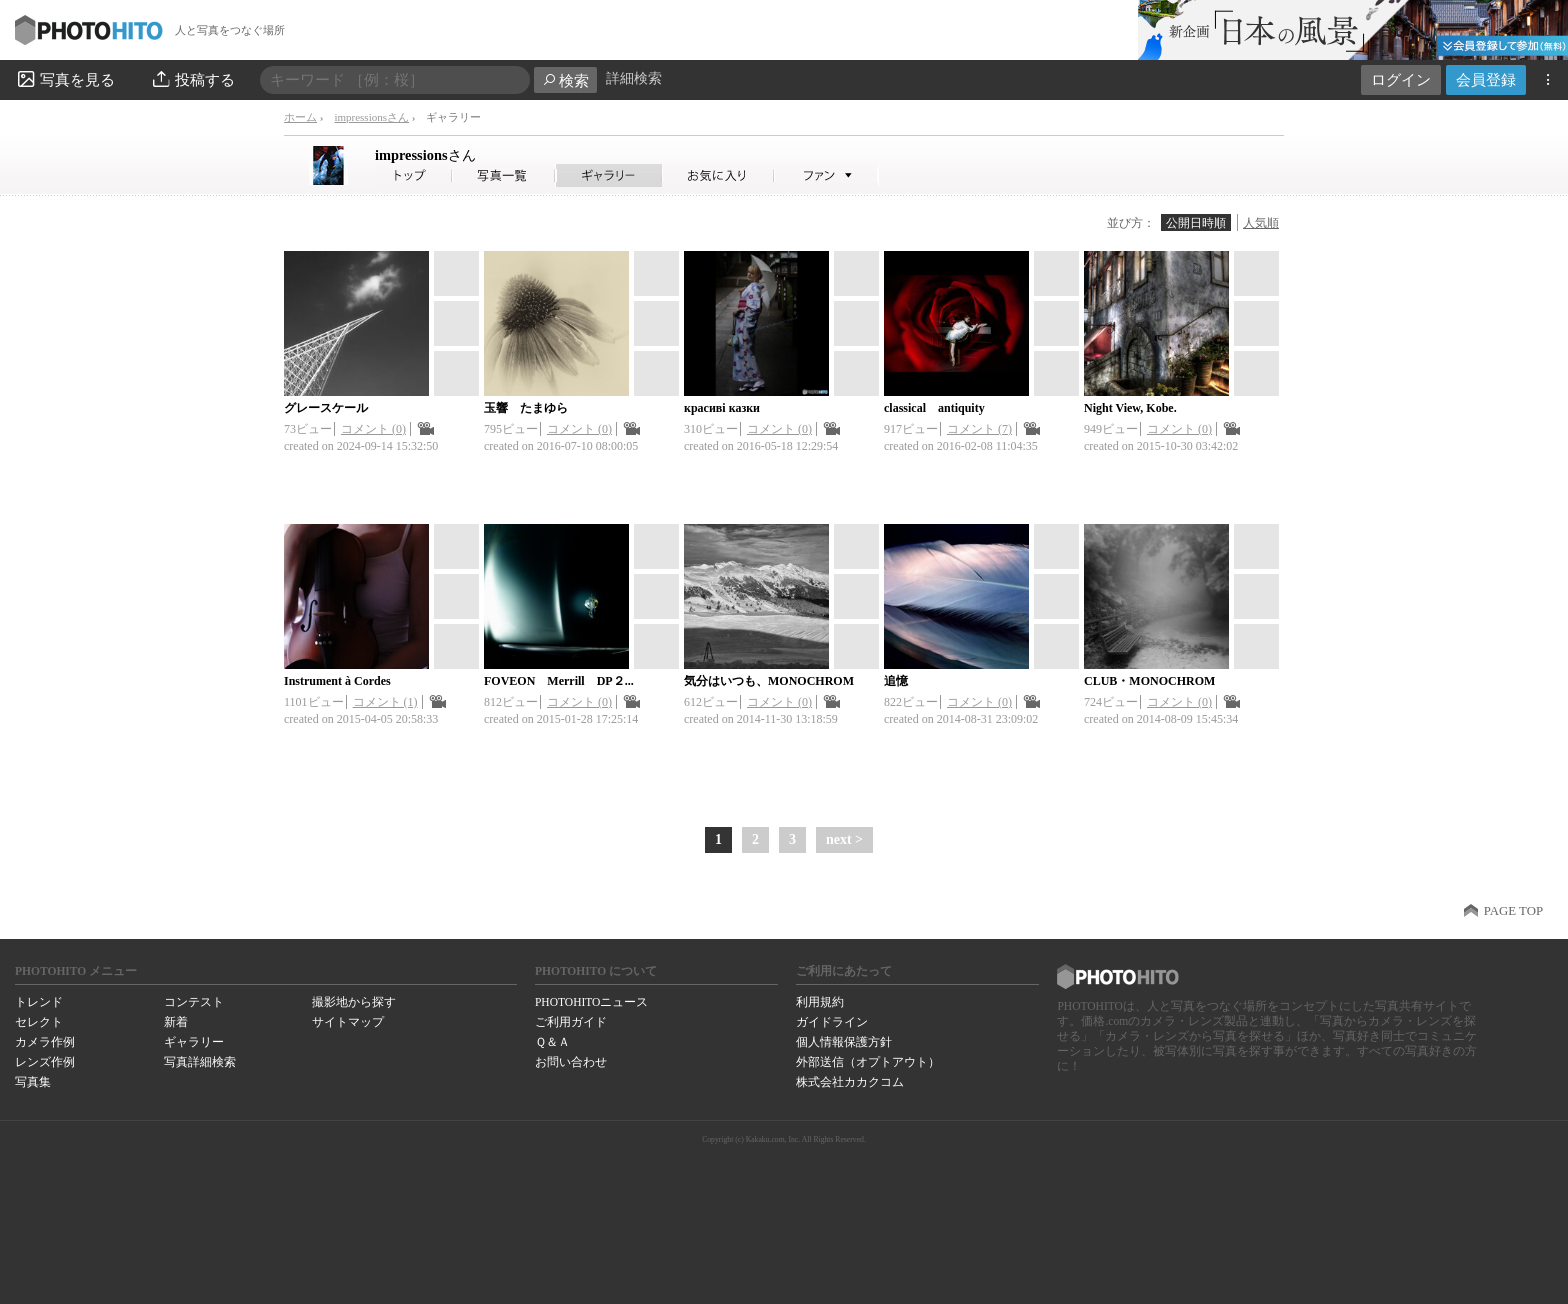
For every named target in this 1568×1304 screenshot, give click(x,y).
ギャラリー (194, 1042)
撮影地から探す (354, 1002)
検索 (565, 80)
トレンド (39, 1002)
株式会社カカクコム (850, 1082)
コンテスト (194, 1002)
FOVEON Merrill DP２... (559, 681)
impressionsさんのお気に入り (718, 175)
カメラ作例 (45, 1042)
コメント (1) (385, 702)
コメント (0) (373, 429)
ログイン (1401, 79)
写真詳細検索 (200, 1062)
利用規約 (820, 1002)
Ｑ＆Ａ (552, 1042)
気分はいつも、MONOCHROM (769, 681)
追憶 (896, 681)
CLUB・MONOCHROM (1149, 681)
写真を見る (65, 79)
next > (844, 839)
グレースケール (326, 408)
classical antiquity (934, 408)
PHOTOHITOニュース (591, 1002)
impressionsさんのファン (826, 175)
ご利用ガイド (571, 1022)
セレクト (39, 1022)
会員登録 (1486, 79)
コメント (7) (979, 429)
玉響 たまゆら (526, 408)
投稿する (192, 79)
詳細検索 (634, 78)
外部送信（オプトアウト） (868, 1062)
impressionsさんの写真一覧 (504, 175)
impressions (425, 155)
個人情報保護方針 (844, 1042)
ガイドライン (832, 1022)
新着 (176, 1022)
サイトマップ (348, 1022)
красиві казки (722, 408)
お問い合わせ (571, 1062)
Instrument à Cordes (337, 681)
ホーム (300, 117)
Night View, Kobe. (1130, 408)
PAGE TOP (1513, 911)
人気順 (1261, 223)
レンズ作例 (45, 1062)
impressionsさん (371, 117)
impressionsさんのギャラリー (609, 175)
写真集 (33, 1082)
